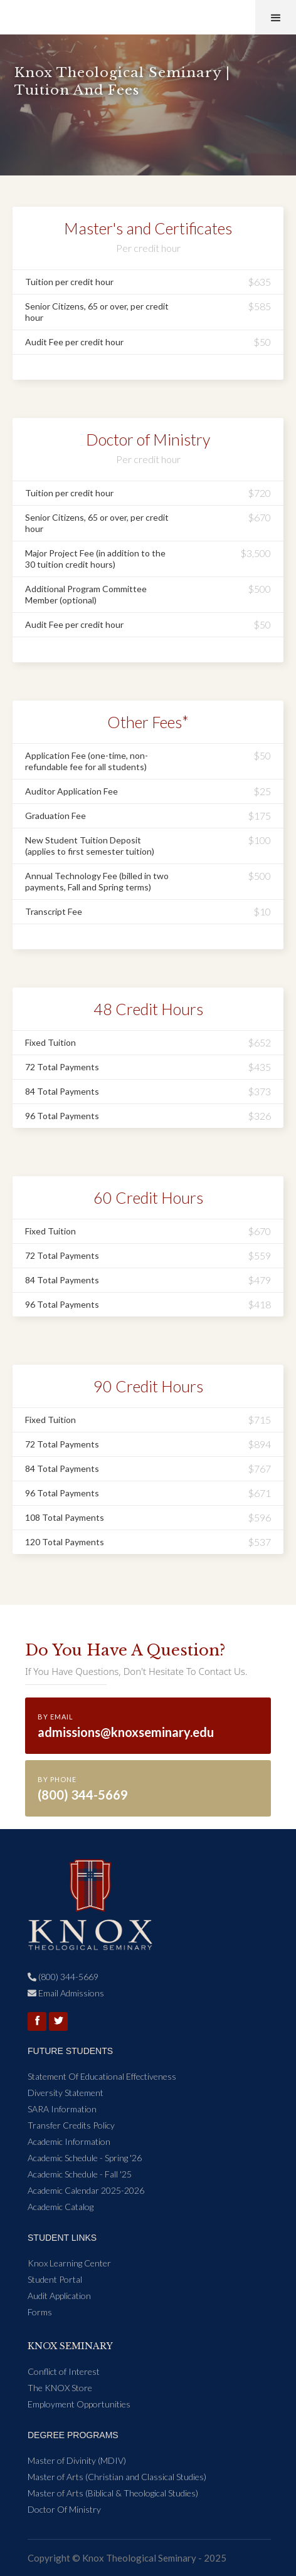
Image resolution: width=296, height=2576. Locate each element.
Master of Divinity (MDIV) (77, 2460)
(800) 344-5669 (63, 1976)
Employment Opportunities (79, 2404)
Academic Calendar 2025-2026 (86, 2190)
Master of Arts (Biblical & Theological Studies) (113, 2493)
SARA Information (62, 2109)
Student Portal (55, 2279)
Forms (40, 2312)
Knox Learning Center (69, 2263)
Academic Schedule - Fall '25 (80, 2174)
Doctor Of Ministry (64, 2509)
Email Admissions (66, 1993)
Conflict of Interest (64, 2371)
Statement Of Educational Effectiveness (102, 2076)
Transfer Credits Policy (71, 2125)
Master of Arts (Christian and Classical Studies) (117, 2476)
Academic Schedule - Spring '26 (85, 2157)
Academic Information (69, 2141)
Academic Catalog (60, 2206)
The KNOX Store (60, 2387)
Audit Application (59, 2295)
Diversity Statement (65, 2092)
